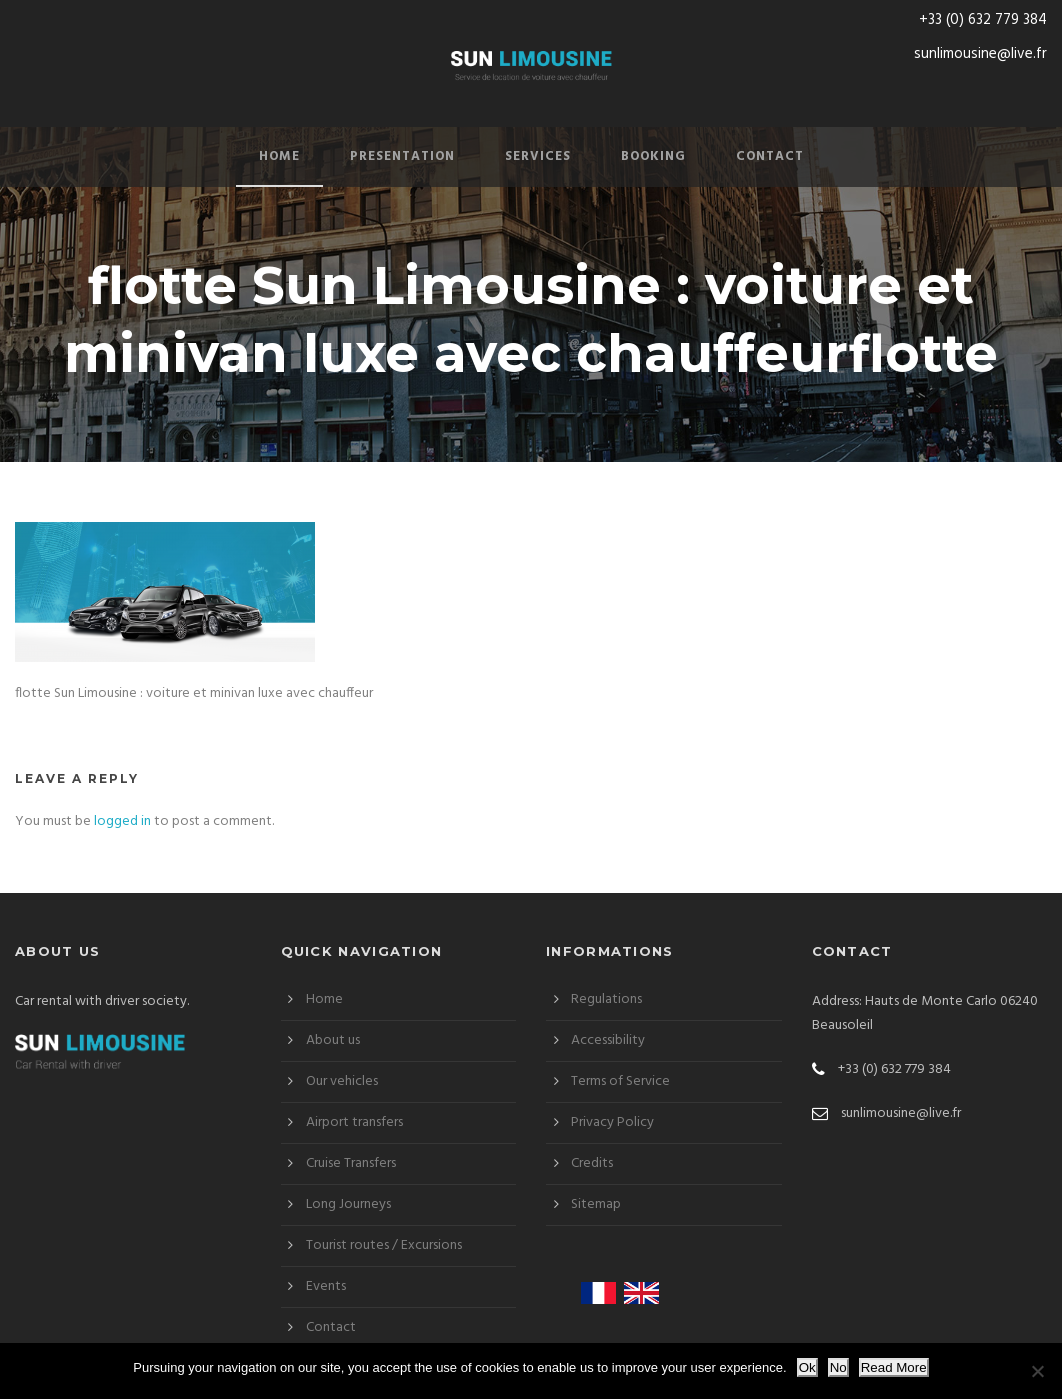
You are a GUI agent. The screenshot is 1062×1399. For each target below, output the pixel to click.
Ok (807, 1367)
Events (326, 1286)
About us (333, 1040)
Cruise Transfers (351, 1163)
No (838, 1367)
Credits (592, 1163)
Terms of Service (620, 1081)
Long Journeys (348, 1204)
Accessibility (608, 1040)
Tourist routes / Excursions (384, 1245)
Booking (653, 156)
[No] (1037, 1371)
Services (538, 156)
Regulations (606, 999)
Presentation (402, 156)
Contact (770, 156)
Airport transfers (354, 1122)
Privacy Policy (612, 1122)
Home (279, 156)
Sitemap (596, 1204)
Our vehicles (342, 1081)
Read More (894, 1367)
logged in (122, 821)
